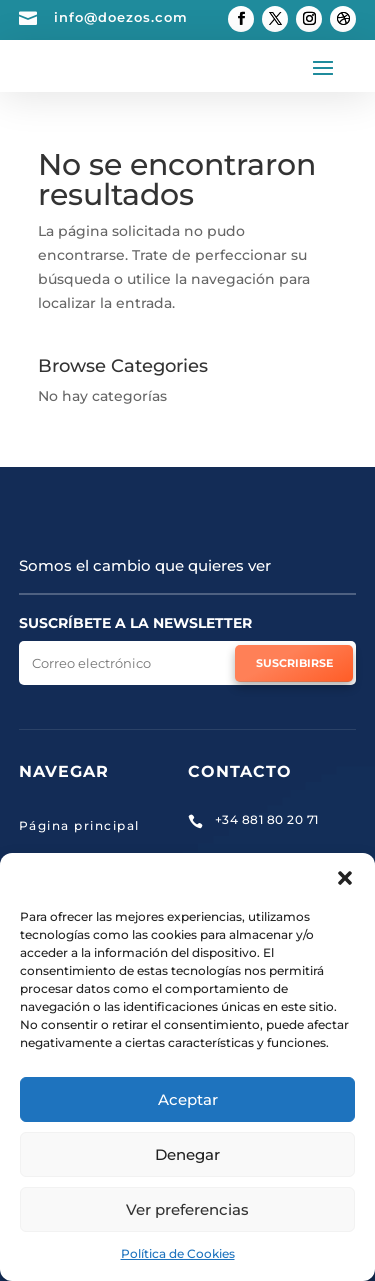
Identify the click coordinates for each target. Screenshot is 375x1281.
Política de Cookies (178, 1253)
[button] (345, 878)
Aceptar (188, 1099)
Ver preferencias (187, 1209)
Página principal (79, 825)
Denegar (187, 1154)
